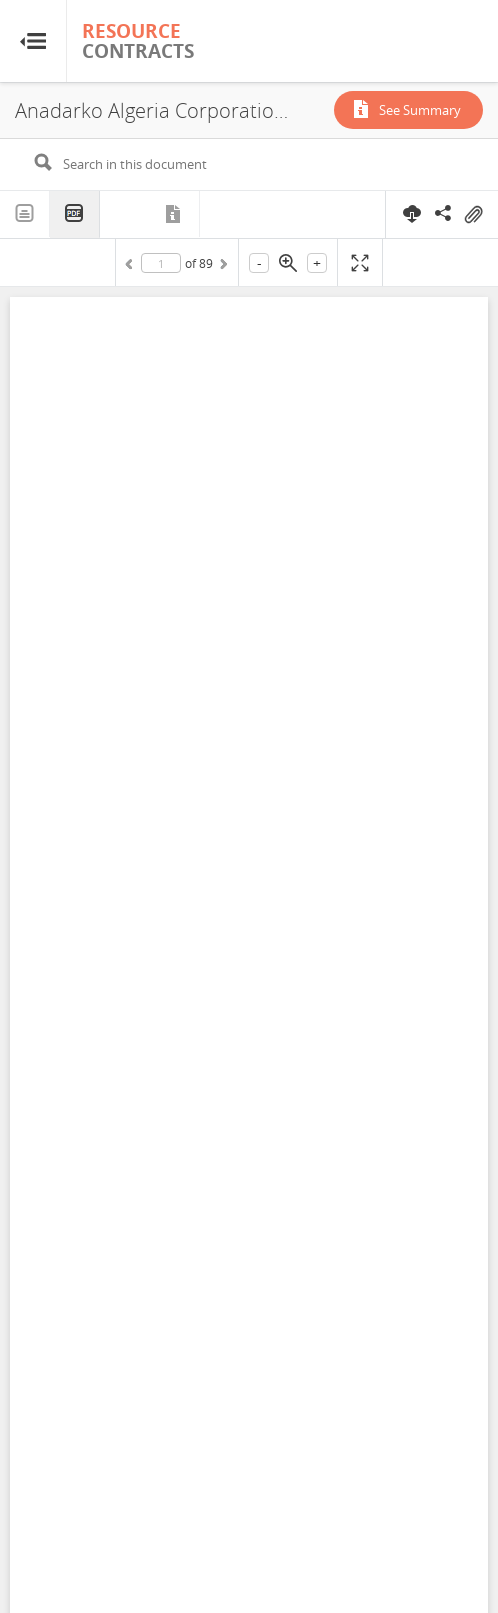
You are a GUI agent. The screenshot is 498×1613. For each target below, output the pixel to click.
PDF (75, 214)
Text (25, 214)
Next (222, 267)
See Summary (420, 110)
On (473, 215)
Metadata (175, 214)
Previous (132, 267)
